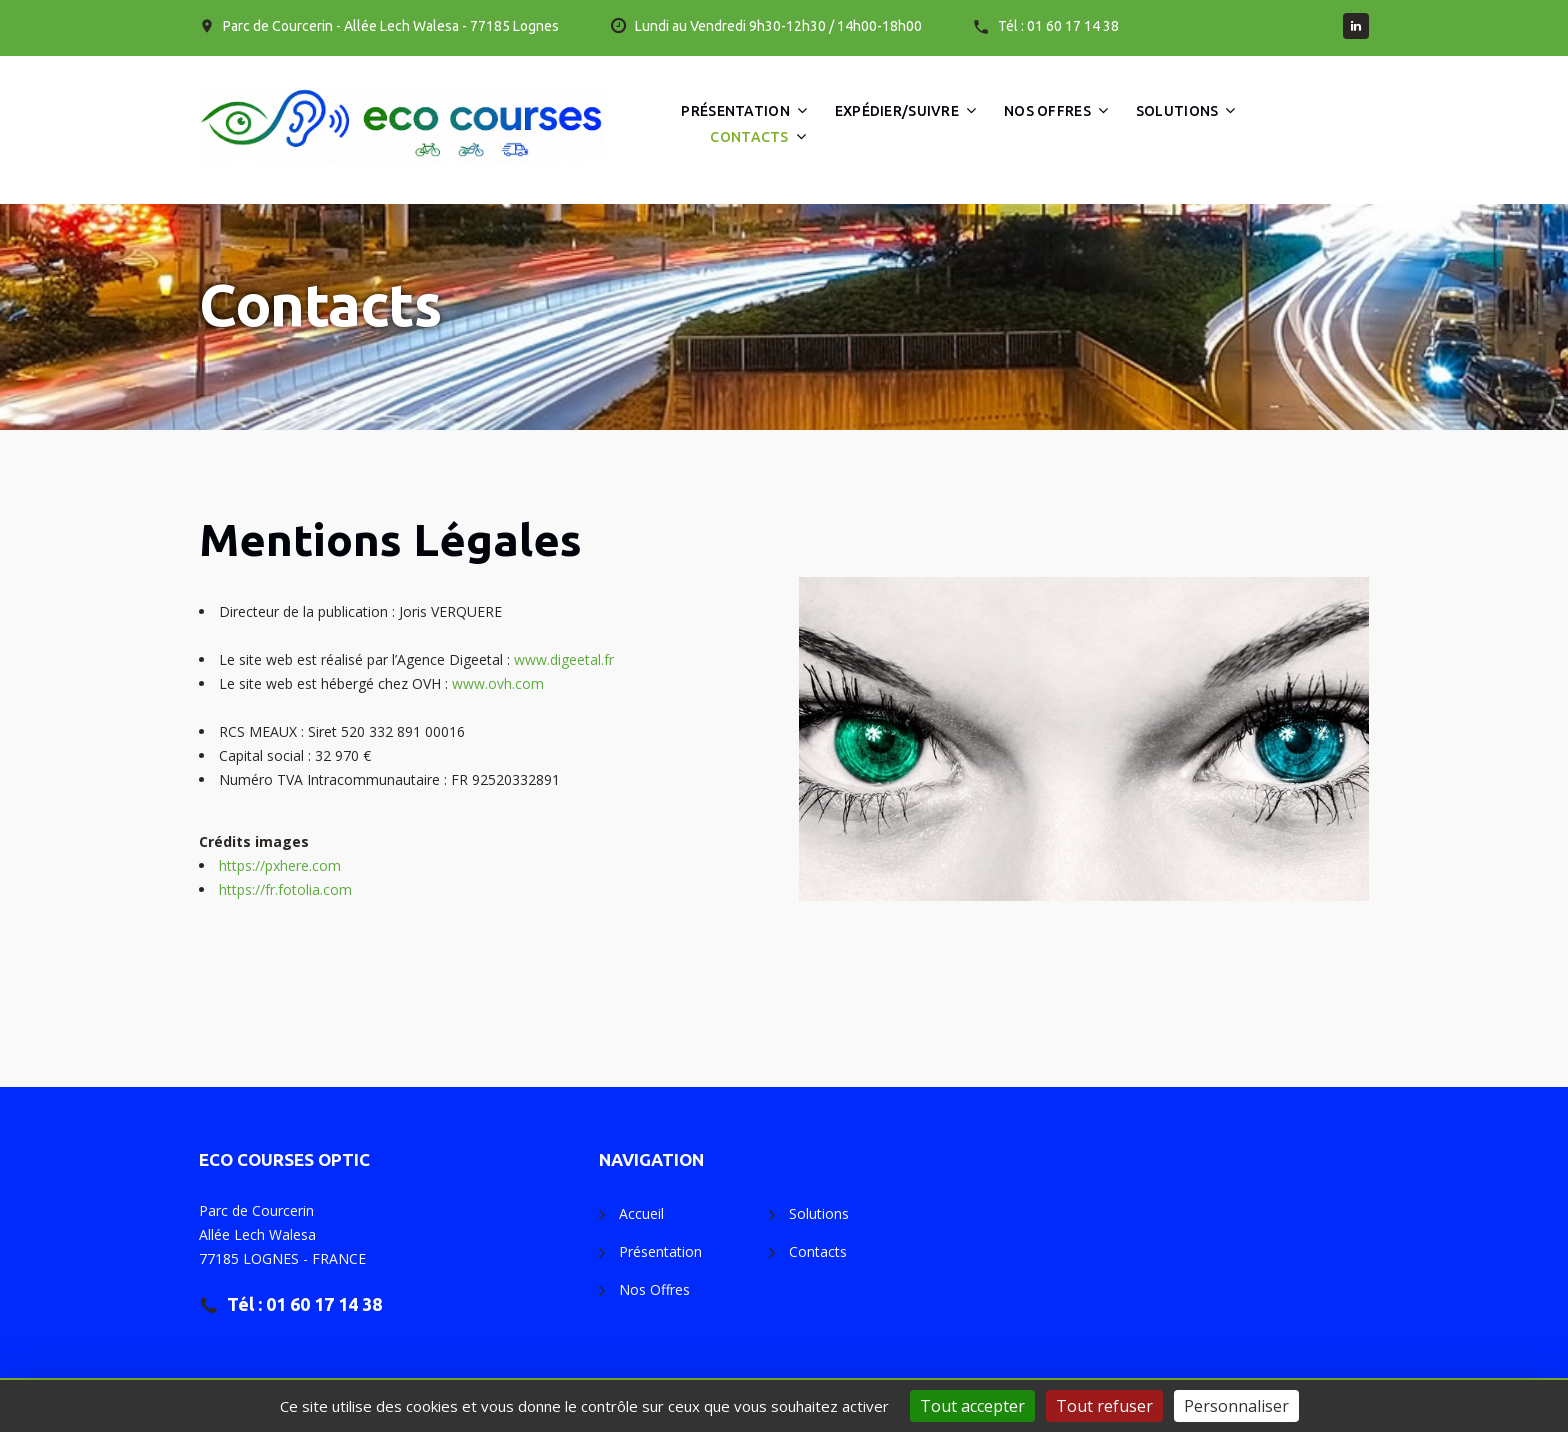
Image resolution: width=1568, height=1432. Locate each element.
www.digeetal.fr (564, 659)
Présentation (735, 111)
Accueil (641, 1213)
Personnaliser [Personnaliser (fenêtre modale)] (1236, 1406)
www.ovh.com (498, 683)
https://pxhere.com (280, 865)
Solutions (1177, 111)
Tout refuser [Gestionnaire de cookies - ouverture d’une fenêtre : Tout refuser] (1104, 1406)
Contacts (749, 137)
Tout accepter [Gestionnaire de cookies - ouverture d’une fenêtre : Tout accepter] (972, 1406)
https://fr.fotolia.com (285, 889)
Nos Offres (1047, 111)
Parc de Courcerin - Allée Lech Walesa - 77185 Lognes (391, 26)
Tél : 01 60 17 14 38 (1058, 26)
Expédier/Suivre (897, 111)
